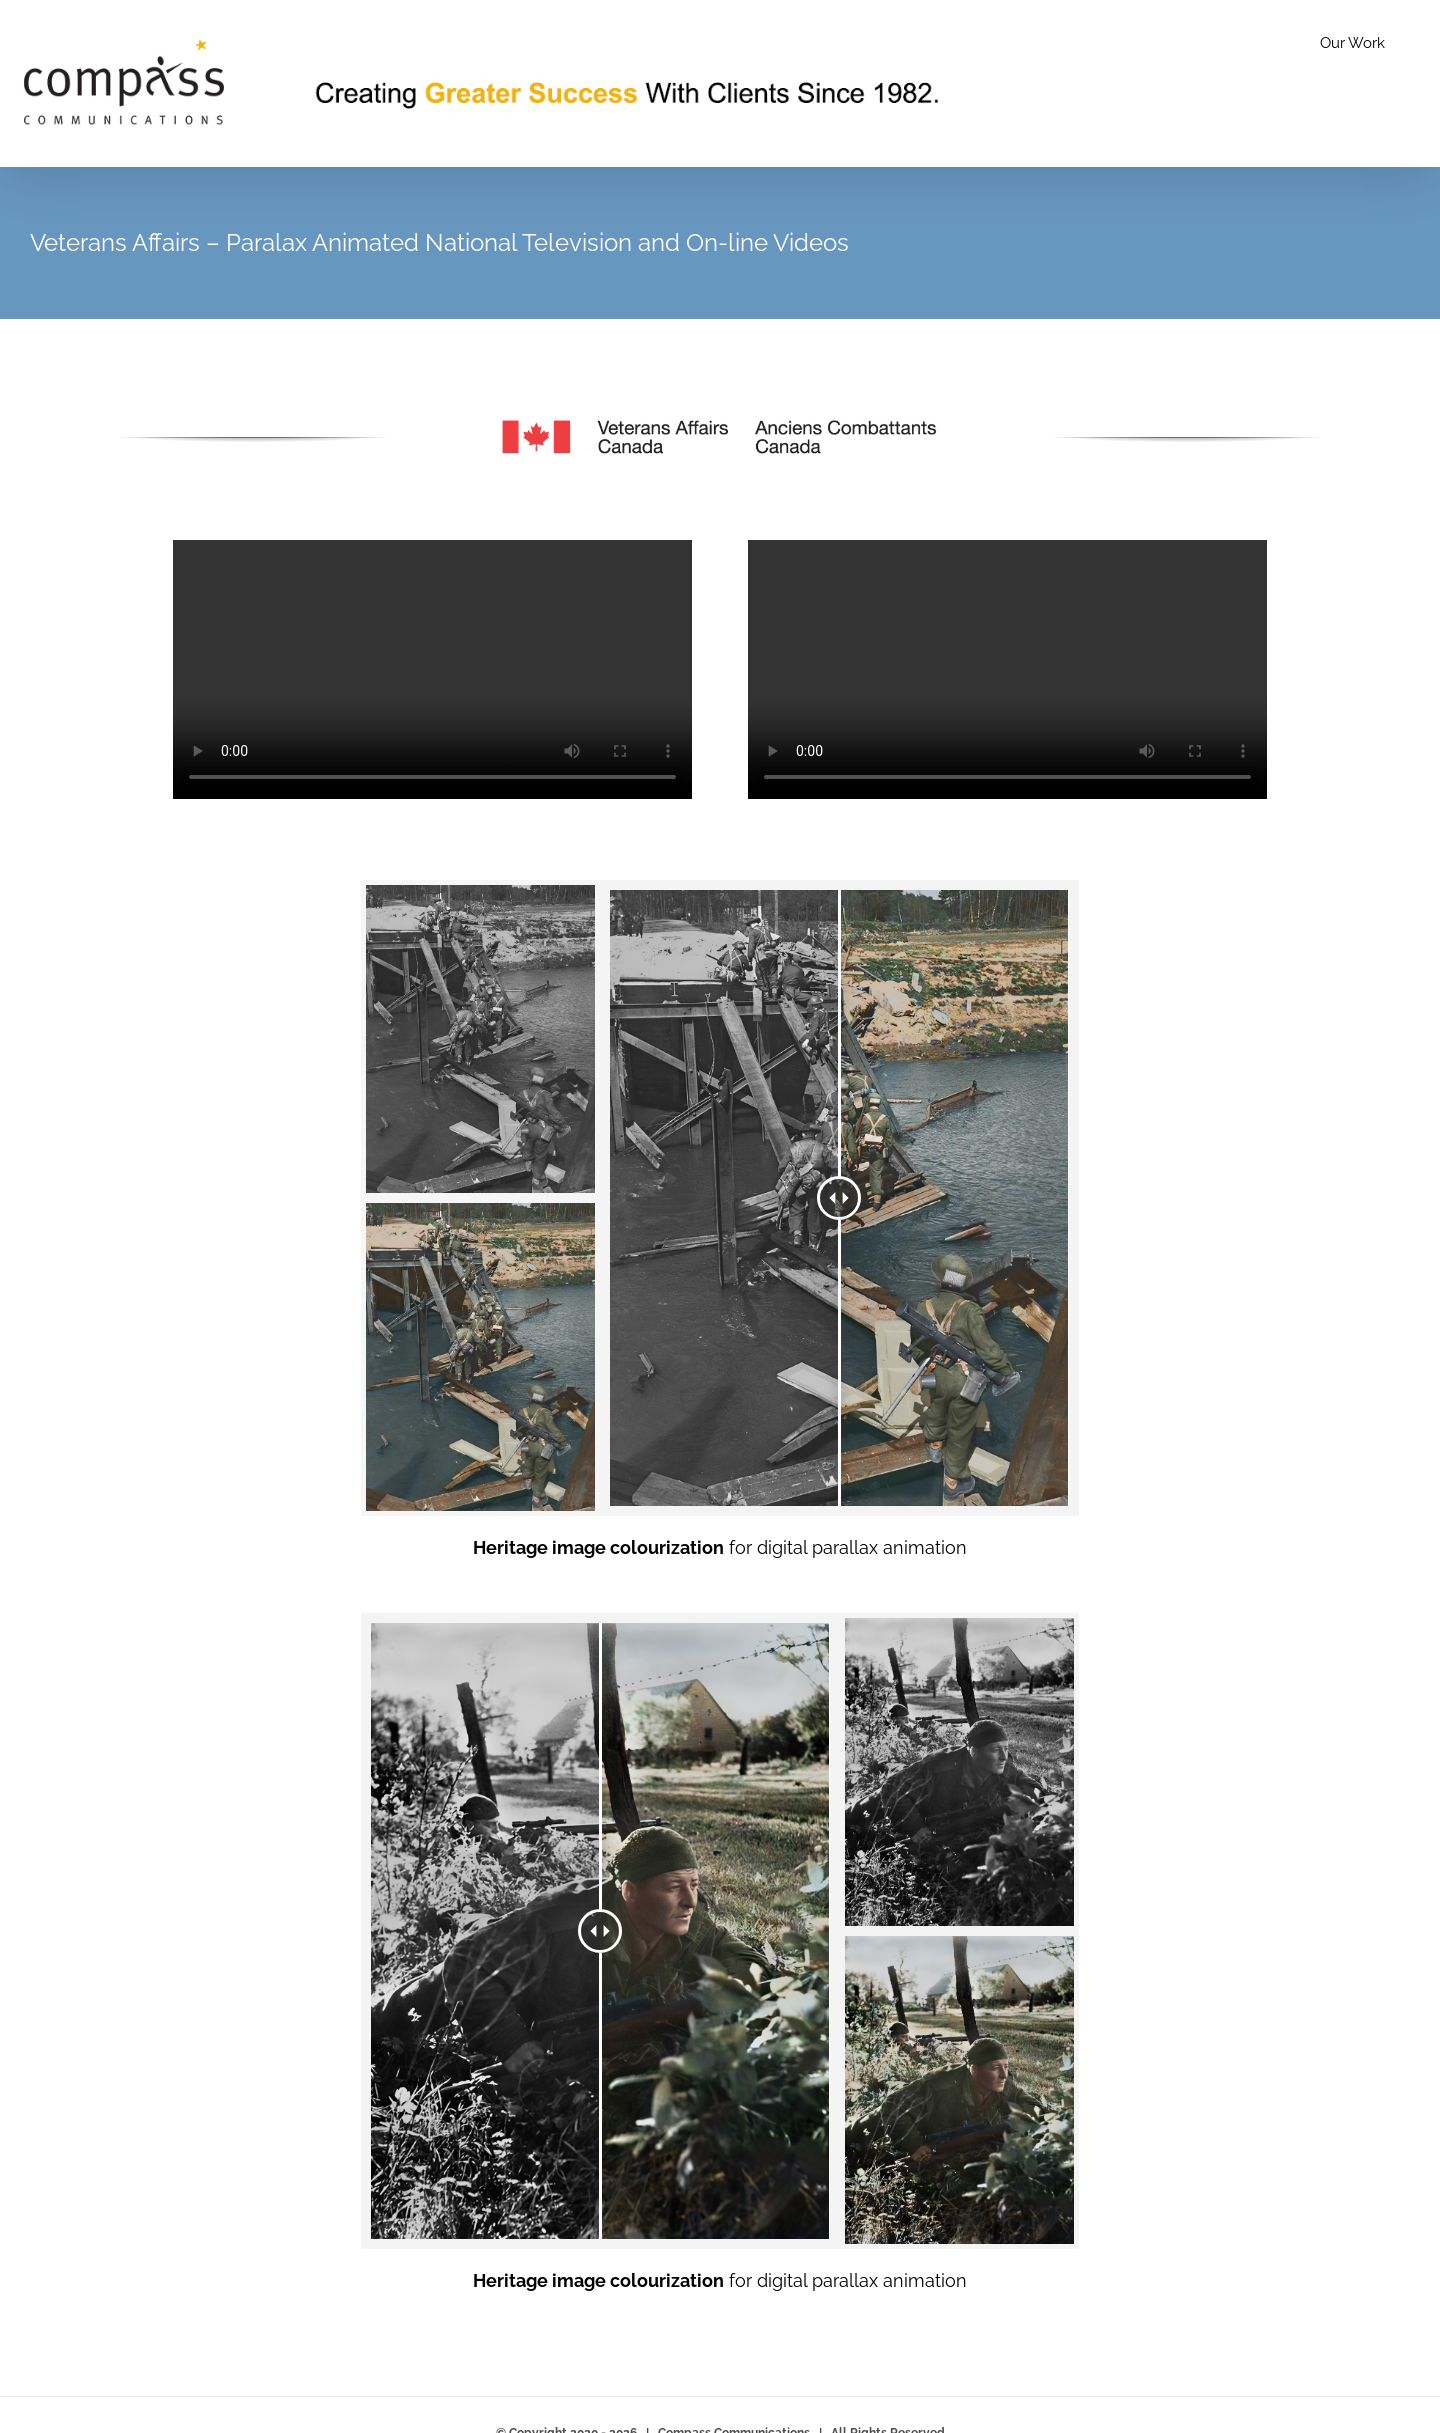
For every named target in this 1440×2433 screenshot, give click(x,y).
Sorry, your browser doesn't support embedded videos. (432, 669)
